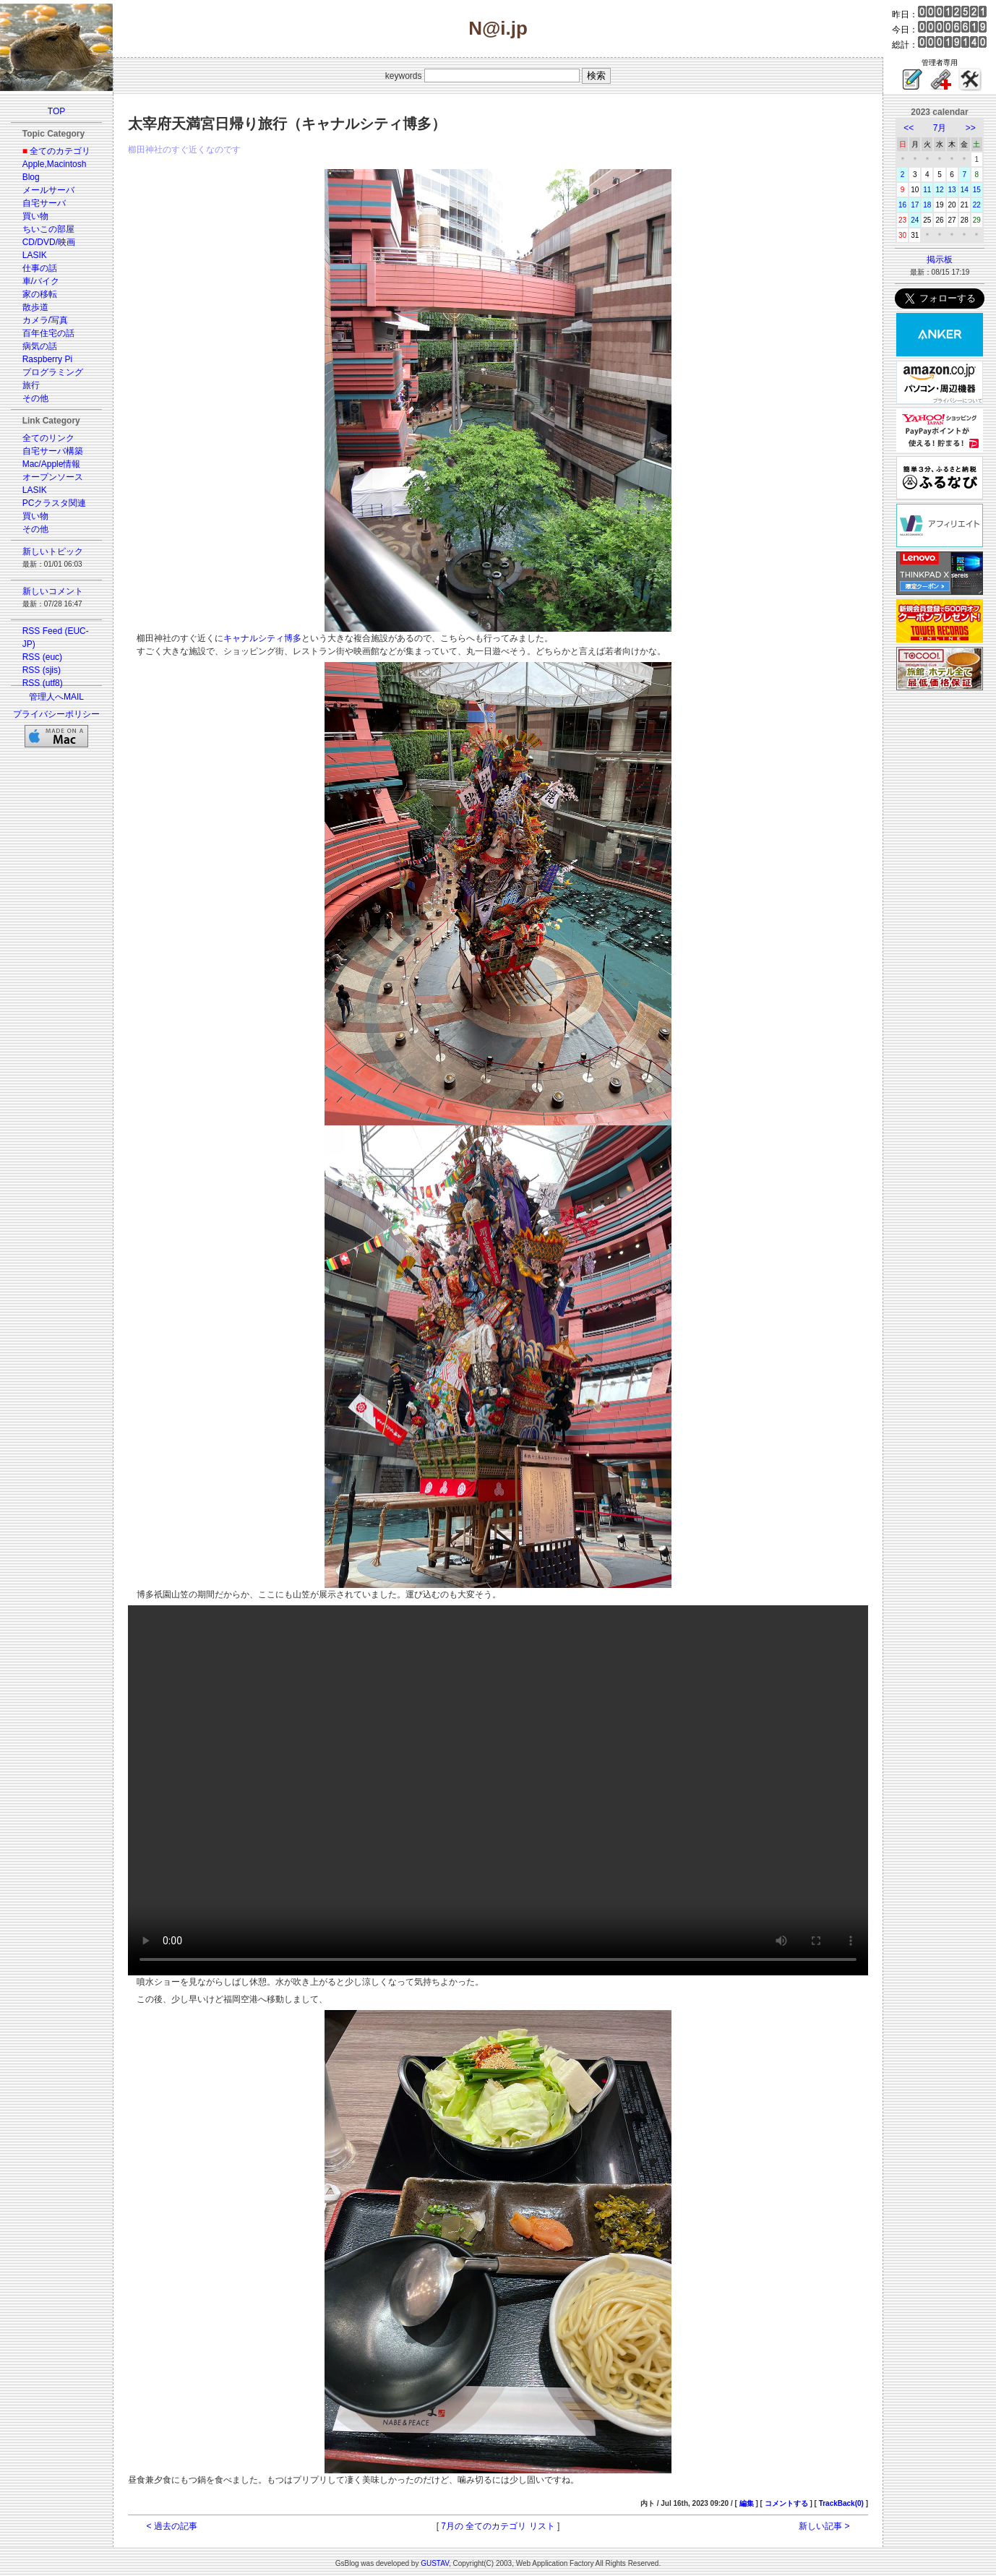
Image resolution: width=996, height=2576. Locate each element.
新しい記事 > (824, 2526)
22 (977, 205)
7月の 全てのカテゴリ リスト (497, 2526)
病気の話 (39, 346)
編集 (746, 2503)
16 (902, 205)
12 (939, 190)
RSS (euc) (42, 657)
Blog (31, 177)
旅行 (31, 385)
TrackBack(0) (841, 2503)
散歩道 (35, 307)
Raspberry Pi (47, 359)
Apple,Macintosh (54, 164)
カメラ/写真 (45, 320)
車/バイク (40, 281)
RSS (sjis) (41, 670)
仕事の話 (39, 268)
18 (927, 205)
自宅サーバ (44, 203)
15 (977, 190)
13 (952, 190)
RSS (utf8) (42, 683)
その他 (35, 398)
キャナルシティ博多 (262, 638)
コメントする (786, 2503)
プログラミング (52, 372)
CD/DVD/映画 (48, 242)
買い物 (35, 216)
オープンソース (52, 477)
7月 (940, 128)
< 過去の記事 (172, 2526)
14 (965, 190)
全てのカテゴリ (60, 151)
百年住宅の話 (48, 333)
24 (915, 220)
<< (908, 128)
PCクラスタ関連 (54, 503)
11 (927, 190)
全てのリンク (48, 438)
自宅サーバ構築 (52, 451)
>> (971, 128)
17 (915, 205)
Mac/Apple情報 (51, 464)
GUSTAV (435, 2563)
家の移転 (39, 294)
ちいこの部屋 (48, 229)
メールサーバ (48, 190)
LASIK (34, 255)
